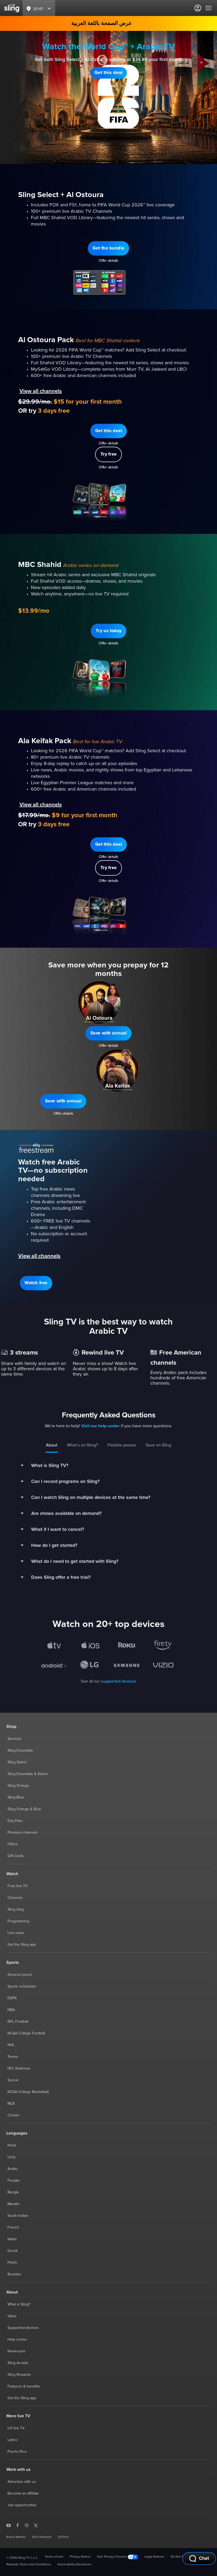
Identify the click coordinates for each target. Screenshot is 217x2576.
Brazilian (14, 2274)
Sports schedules (21, 1986)
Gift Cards (15, 1856)
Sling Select (17, 1762)
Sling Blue (15, 1797)
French (13, 2227)
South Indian (17, 2216)
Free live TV (17, 1886)
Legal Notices (154, 2556)
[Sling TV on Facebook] (17, 2525)
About (51, 1445)
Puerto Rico (17, 2452)
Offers (12, 1844)
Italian (12, 2239)
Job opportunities (22, 2505)
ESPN (12, 1998)
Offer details (108, 86)
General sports (19, 1975)
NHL (11, 2045)
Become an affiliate (23, 2493)
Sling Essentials (20, 1750)
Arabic (12, 2169)
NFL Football (17, 2021)
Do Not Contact (182, 2556)
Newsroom (16, 2351)
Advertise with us (21, 2482)
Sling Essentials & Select (27, 1774)
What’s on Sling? (82, 1445)
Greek (12, 2251)
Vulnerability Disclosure (74, 2564)
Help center (17, 2339)
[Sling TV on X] (36, 2525)
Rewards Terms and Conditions (28, 2564)
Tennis (12, 2057)
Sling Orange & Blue (24, 1809)
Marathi (13, 2204)
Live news (15, 1933)
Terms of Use (54, 2556)
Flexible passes (121, 1445)
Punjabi (13, 2180)
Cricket (13, 2115)
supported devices (118, 1681)
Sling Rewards (19, 2375)
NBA (11, 2010)
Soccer (13, 2080)
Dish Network (41, 2537)
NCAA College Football (26, 2033)
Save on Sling (158, 1445)
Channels (15, 1898)
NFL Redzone (18, 2068)
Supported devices (23, 2328)
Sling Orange (18, 1786)
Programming (18, 1921)
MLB (11, 2103)
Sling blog (15, 1909)
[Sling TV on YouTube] (8, 2525)
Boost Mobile (16, 2537)
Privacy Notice (80, 2556)
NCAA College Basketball (28, 2092)
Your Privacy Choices (117, 2556)
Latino (12, 2440)
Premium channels (22, 1832)
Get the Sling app (21, 1945)
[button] (108, 73)
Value (12, 2316)
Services (14, 1739)
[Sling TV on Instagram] (27, 2525)
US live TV (16, 2428)
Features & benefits (23, 2386)
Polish (12, 2262)
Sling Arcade (17, 2363)
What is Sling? (18, 2304)
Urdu (11, 2157)
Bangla (13, 2192)
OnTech (63, 2537)
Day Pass (15, 1821)
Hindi (11, 2145)
